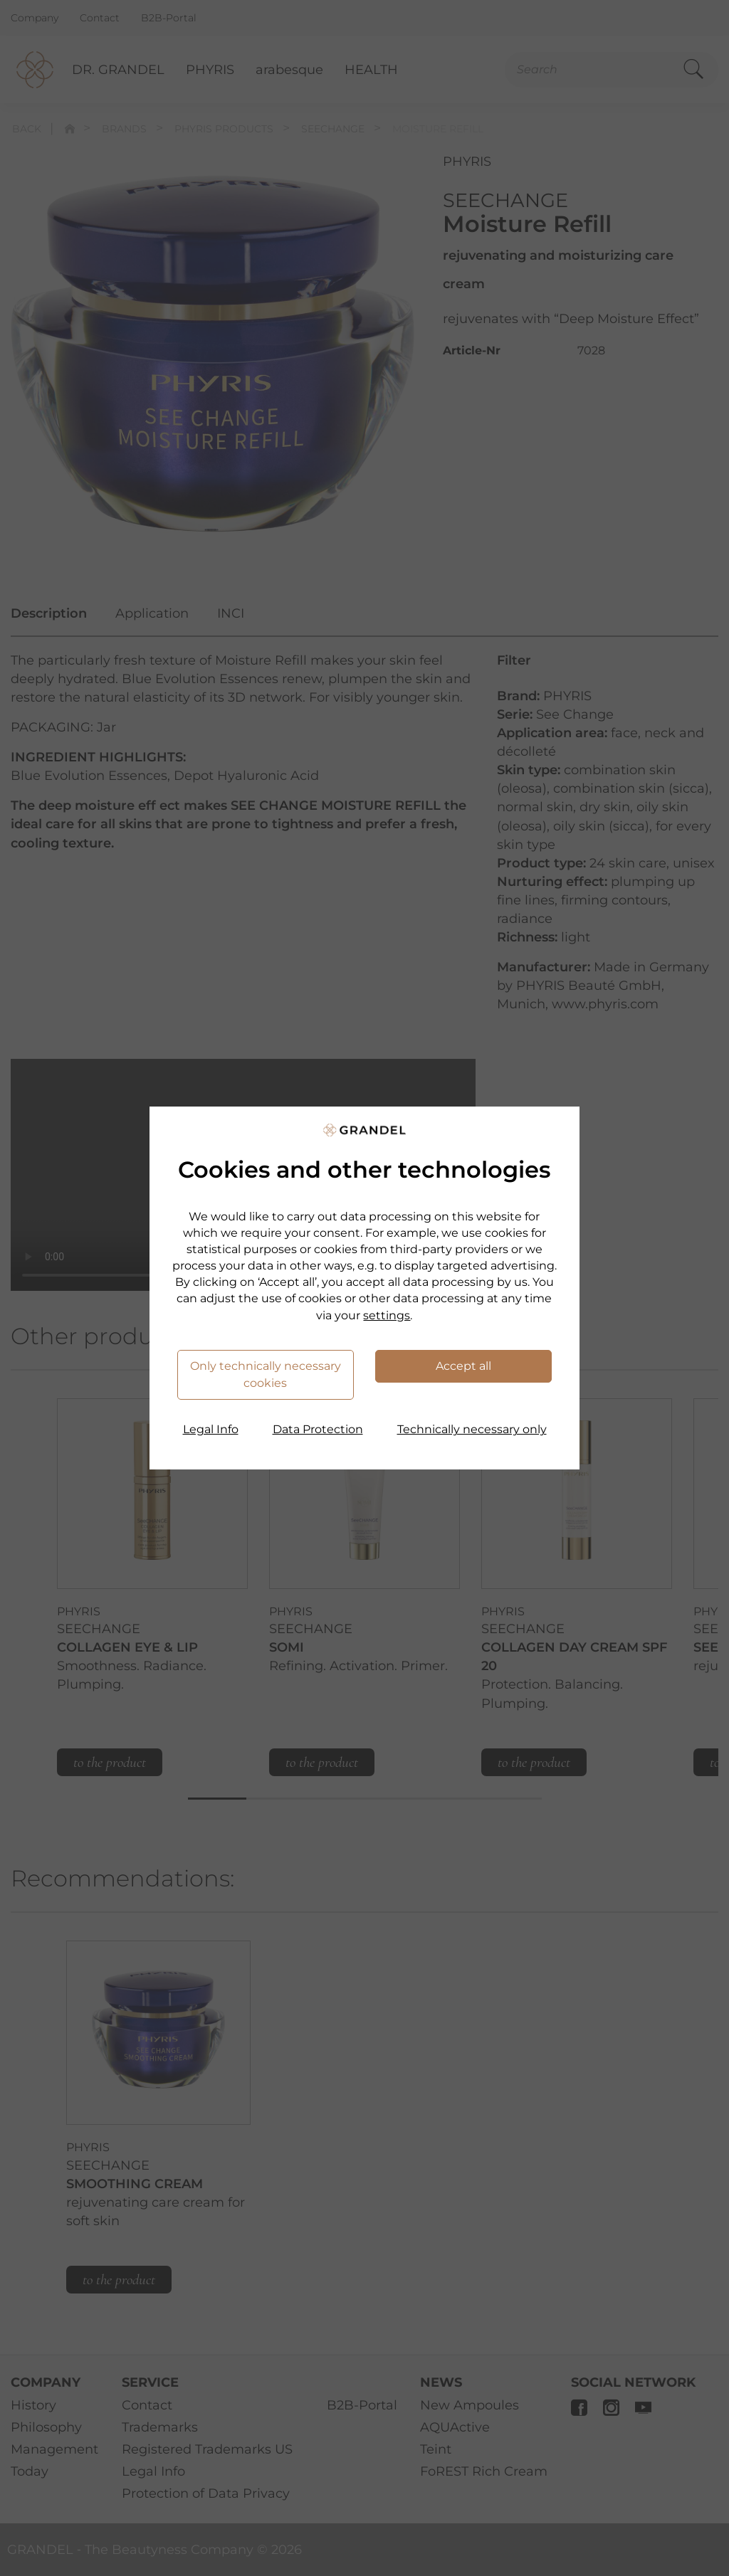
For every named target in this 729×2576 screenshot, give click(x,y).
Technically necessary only (472, 1429)
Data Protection (318, 1429)
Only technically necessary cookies (265, 1374)
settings (386, 1315)
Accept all (463, 1366)
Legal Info (210, 1429)
